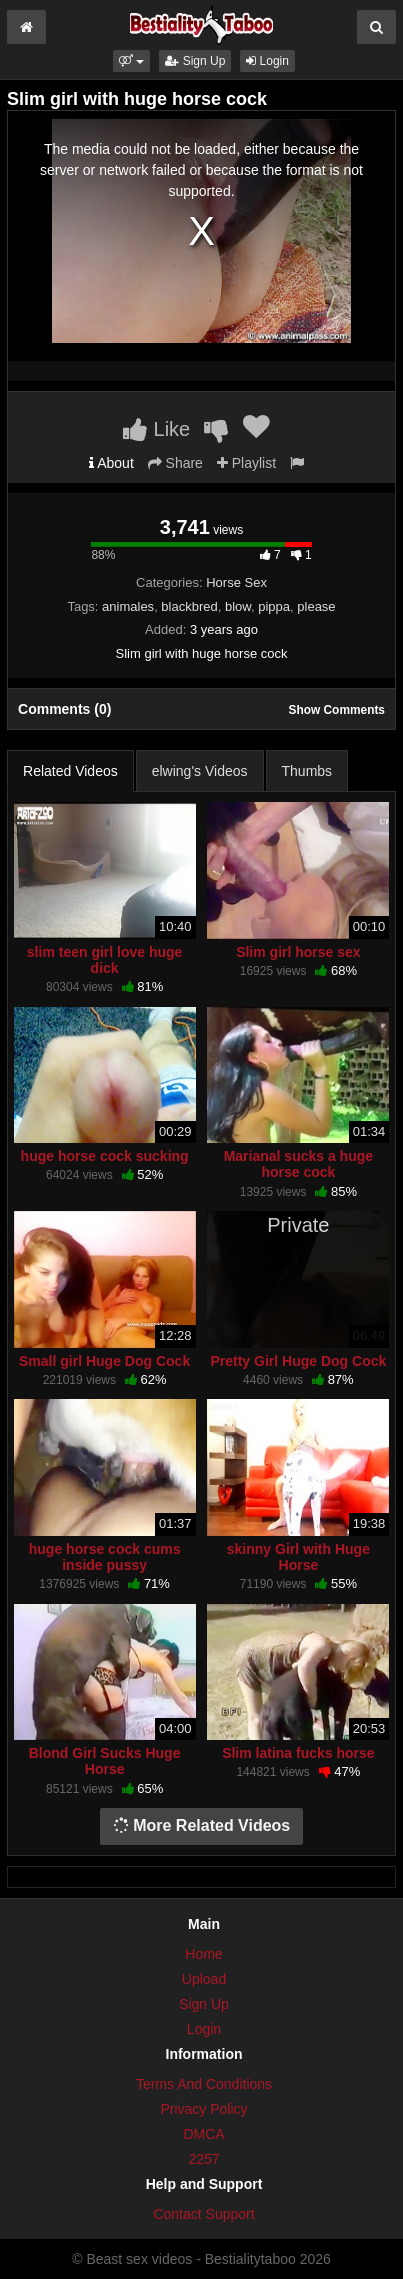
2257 (203, 2159)
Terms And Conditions (204, 2084)
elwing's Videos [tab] (200, 771)
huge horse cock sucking (105, 1156)
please (316, 606)
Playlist (246, 463)
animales (128, 606)
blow (238, 606)
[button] (131, 61)
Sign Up (195, 61)
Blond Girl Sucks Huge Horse (105, 1761)
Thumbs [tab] (307, 771)
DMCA (203, 2134)
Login (267, 61)
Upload (204, 1979)
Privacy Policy (203, 2109)
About (111, 463)
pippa (274, 606)
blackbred (189, 606)
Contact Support (203, 2214)
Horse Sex (236, 582)
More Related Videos (202, 1825)
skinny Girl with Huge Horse (298, 1557)
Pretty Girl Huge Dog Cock (298, 1361)
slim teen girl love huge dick (105, 960)
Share (175, 463)
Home (203, 1954)
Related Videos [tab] (70, 771)
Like (156, 429)
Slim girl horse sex (298, 952)
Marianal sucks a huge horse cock (298, 1164)
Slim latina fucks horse (298, 1753)
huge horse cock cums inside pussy (105, 1557)
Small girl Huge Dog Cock (104, 1361)
